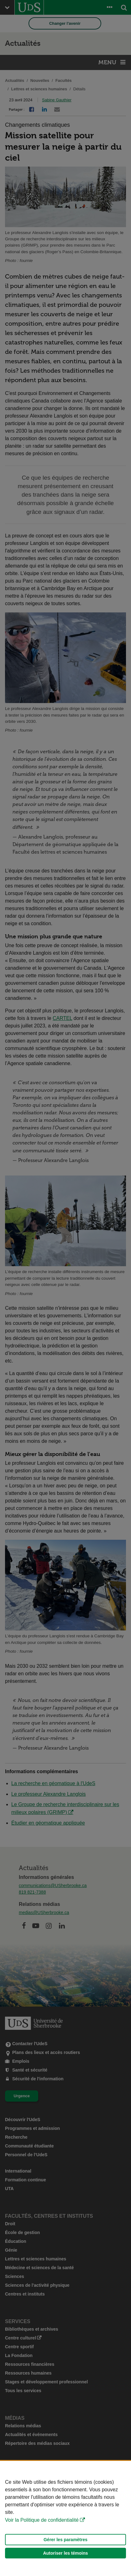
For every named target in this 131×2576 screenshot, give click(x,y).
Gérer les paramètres (65, 2539)
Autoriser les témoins (65, 2553)
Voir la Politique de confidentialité (42, 2520)
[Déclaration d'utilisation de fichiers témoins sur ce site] (65, 2518)
